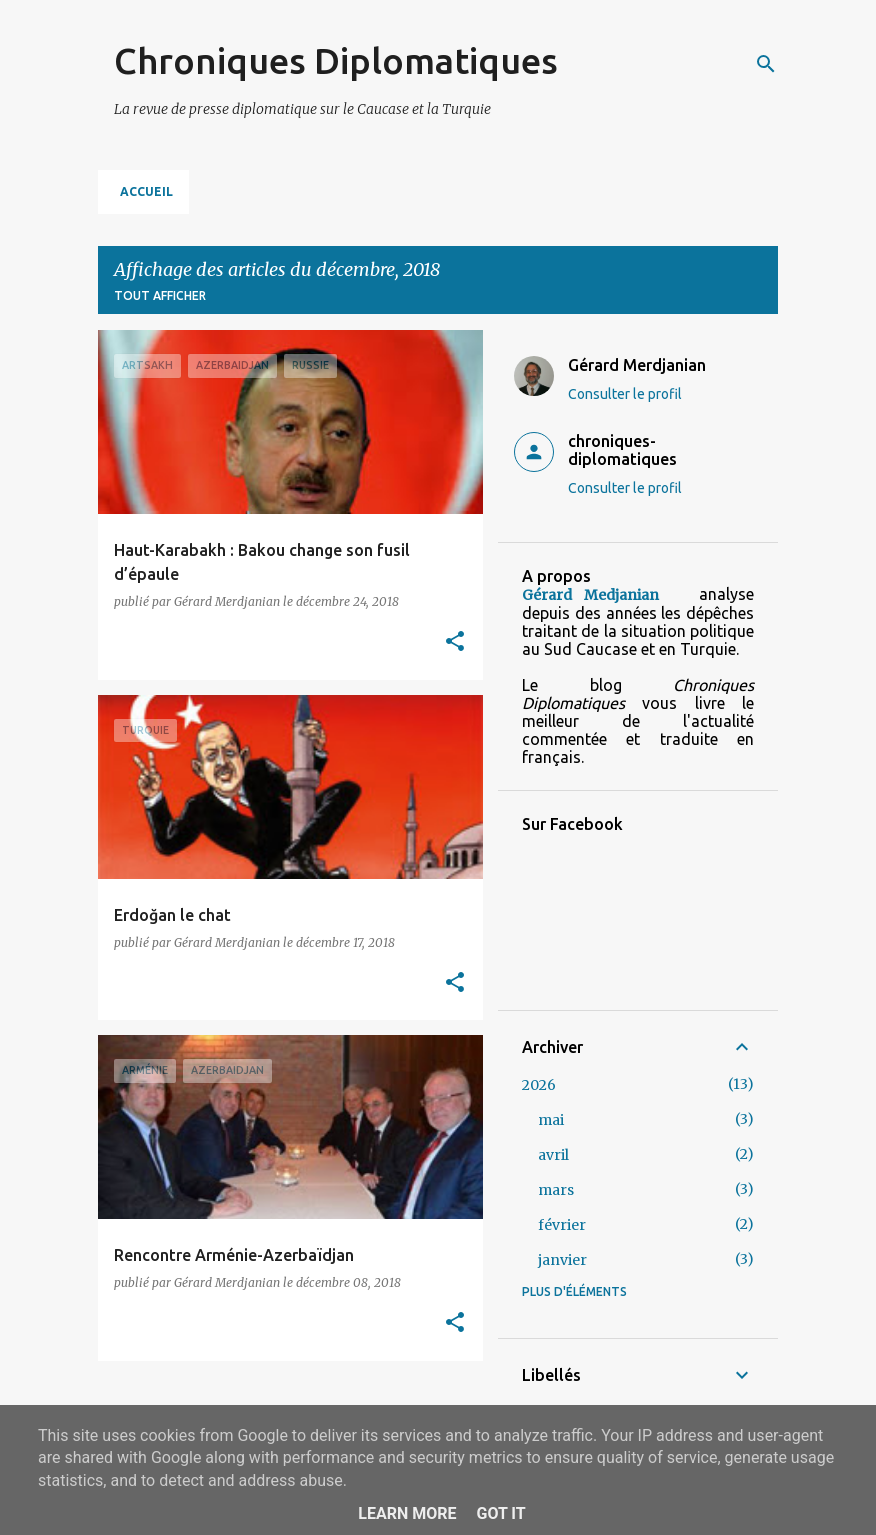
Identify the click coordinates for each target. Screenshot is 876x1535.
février (562, 1225)
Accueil (146, 191)
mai (551, 1120)
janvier (562, 1260)
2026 (539, 1085)
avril (553, 1155)
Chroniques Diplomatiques (336, 60)
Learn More (407, 1513)
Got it (500, 1513)
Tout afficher (160, 295)
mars (556, 1190)
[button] (455, 642)
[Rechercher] (766, 64)
